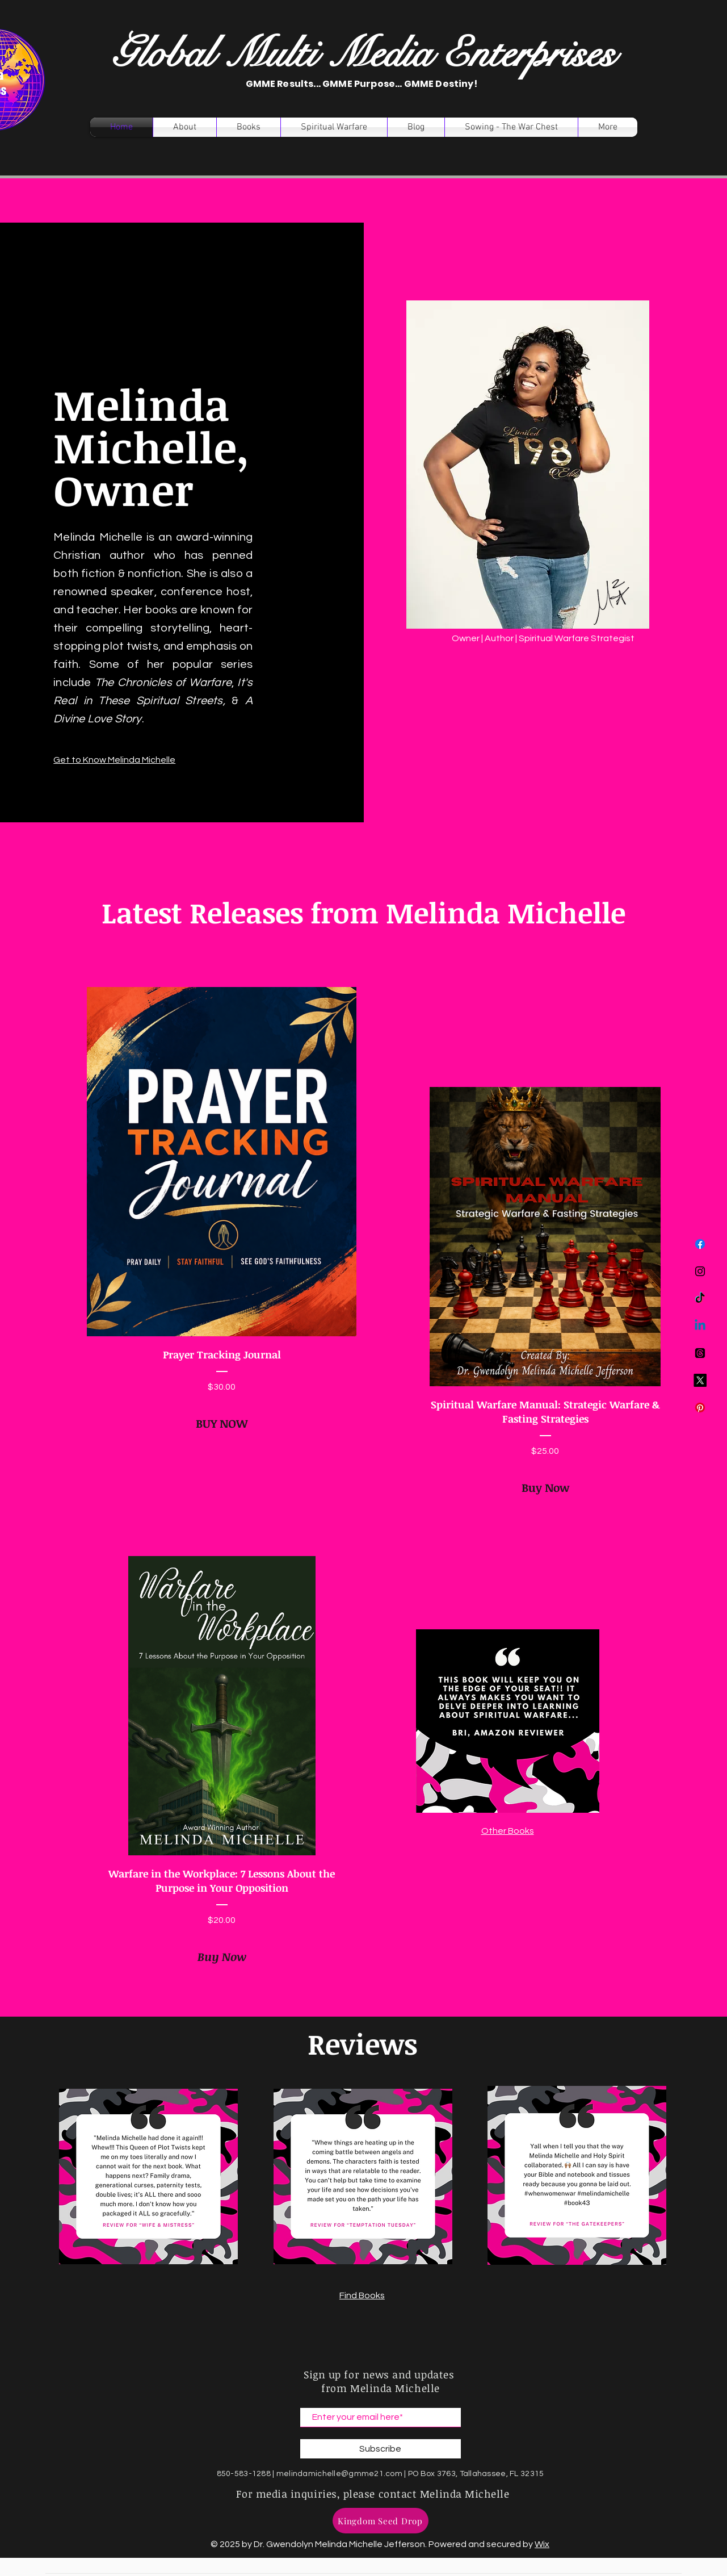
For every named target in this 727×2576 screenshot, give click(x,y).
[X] (700, 1380)
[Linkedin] (700, 1325)
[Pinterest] (700, 1407)
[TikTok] (700, 1298)
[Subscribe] (380, 2448)
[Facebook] (700, 1244)
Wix (542, 2544)
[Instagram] (700, 1271)
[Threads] (700, 1353)
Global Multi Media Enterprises (363, 54)
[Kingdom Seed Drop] (380, 2520)
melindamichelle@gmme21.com (339, 2474)
